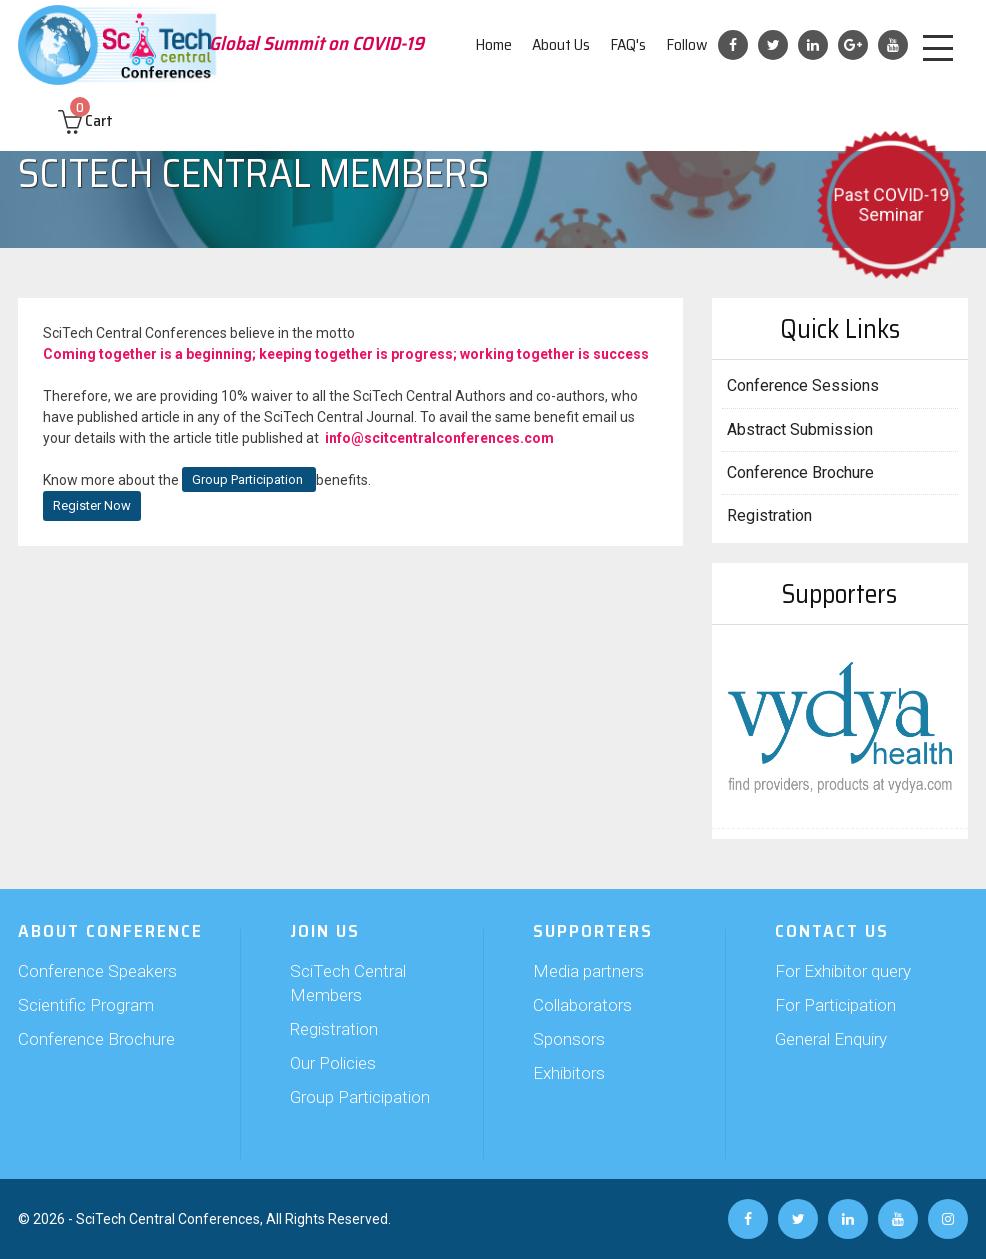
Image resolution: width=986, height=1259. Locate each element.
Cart (85, 120)
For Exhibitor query (843, 971)
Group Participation (249, 479)
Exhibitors (569, 1073)
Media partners (588, 971)
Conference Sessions (803, 385)
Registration (769, 515)
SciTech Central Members (348, 983)
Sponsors (569, 1039)
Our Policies (333, 1063)
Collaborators (582, 1005)
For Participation (835, 1005)
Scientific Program (86, 1005)
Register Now (92, 505)
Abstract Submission (800, 429)
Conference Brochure (800, 472)
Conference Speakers (97, 971)
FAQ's (628, 44)
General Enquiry (831, 1039)
